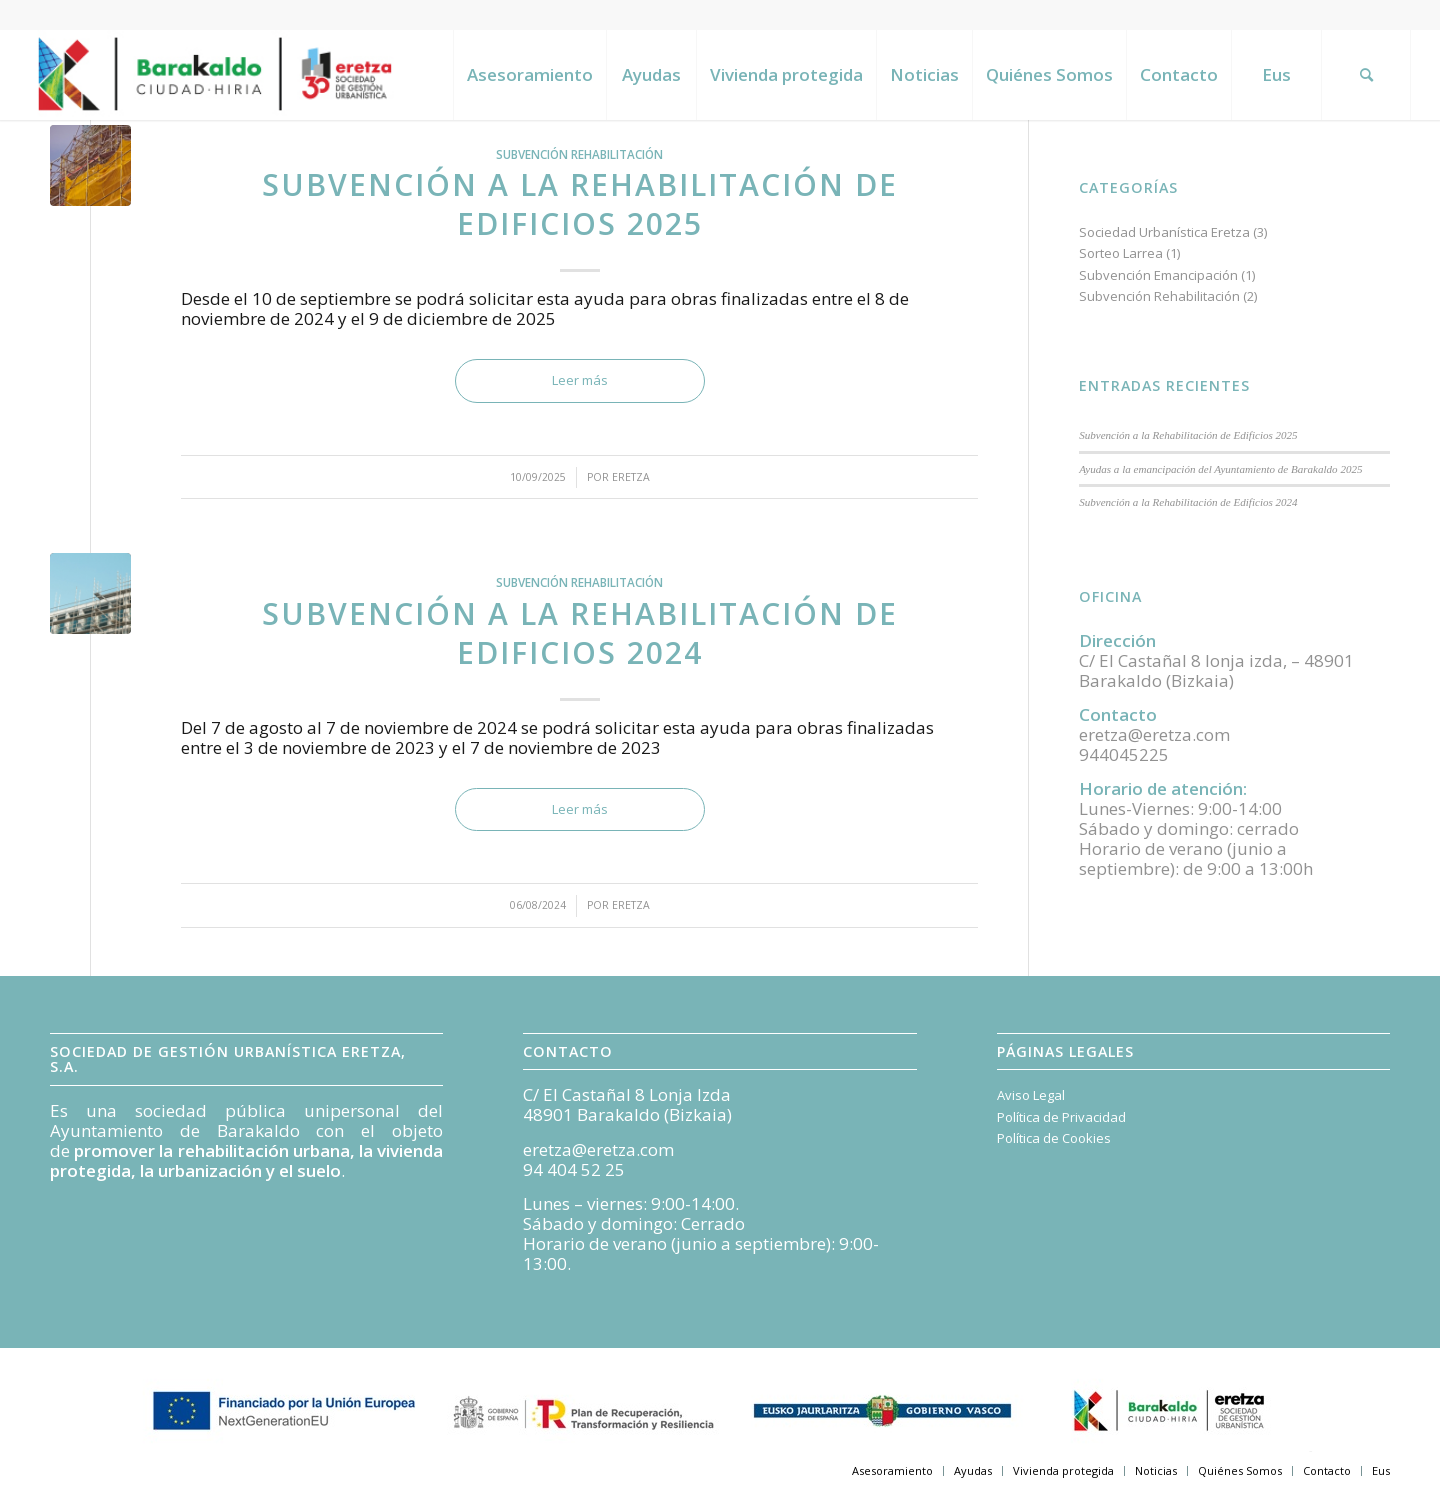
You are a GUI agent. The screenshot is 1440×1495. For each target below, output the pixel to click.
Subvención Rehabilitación (579, 154)
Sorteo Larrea (1121, 253)
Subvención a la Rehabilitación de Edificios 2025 (580, 204)
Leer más (580, 380)
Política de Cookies (1054, 1138)
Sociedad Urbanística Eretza (1164, 232)
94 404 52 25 (574, 1169)
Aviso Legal (1031, 1095)
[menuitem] (529, 75)
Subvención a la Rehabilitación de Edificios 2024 (580, 633)
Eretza (631, 477)
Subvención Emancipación (1158, 275)
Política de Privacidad (1061, 1117)
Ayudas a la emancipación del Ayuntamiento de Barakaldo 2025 (1220, 469)
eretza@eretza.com (598, 1149)
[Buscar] (1366, 75)
